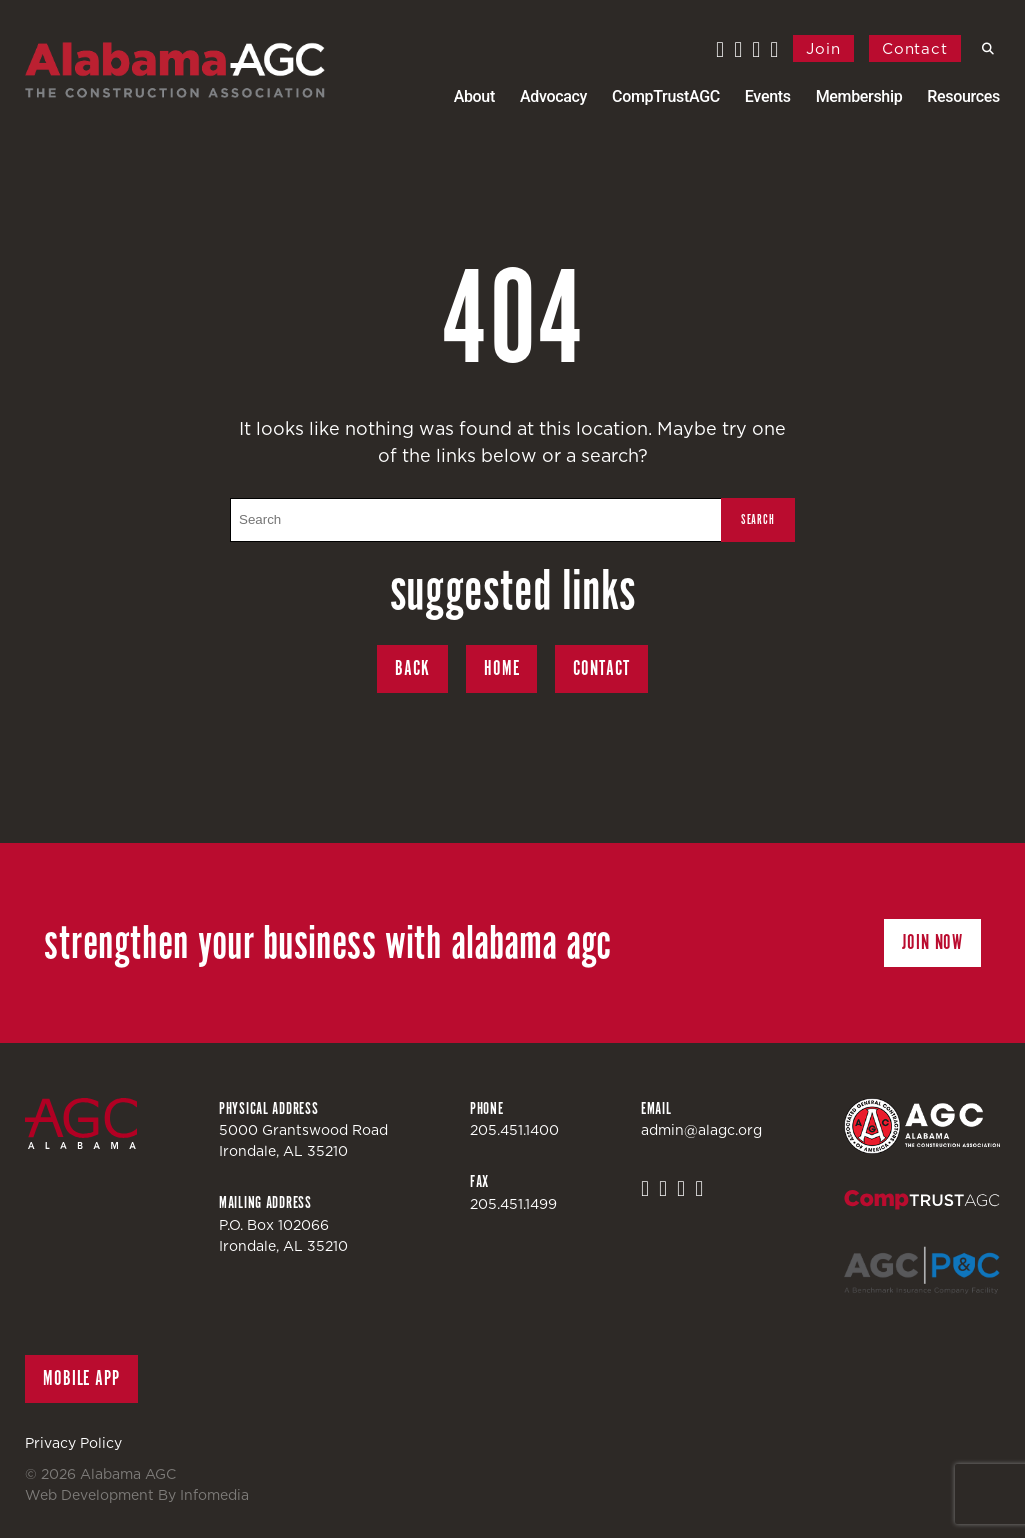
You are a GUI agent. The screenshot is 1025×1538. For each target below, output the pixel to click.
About (474, 96)
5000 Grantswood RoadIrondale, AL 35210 (303, 1140)
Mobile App (81, 1378)
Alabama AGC (175, 70)
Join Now (932, 942)
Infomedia (214, 1495)
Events (768, 96)
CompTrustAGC (666, 96)
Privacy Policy (73, 1443)
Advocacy (553, 96)
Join (823, 48)
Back (412, 668)
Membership (859, 96)
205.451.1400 (514, 1130)
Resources (963, 96)
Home (502, 668)
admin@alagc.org (701, 1130)
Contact (915, 48)
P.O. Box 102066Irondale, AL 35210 (283, 1235)
